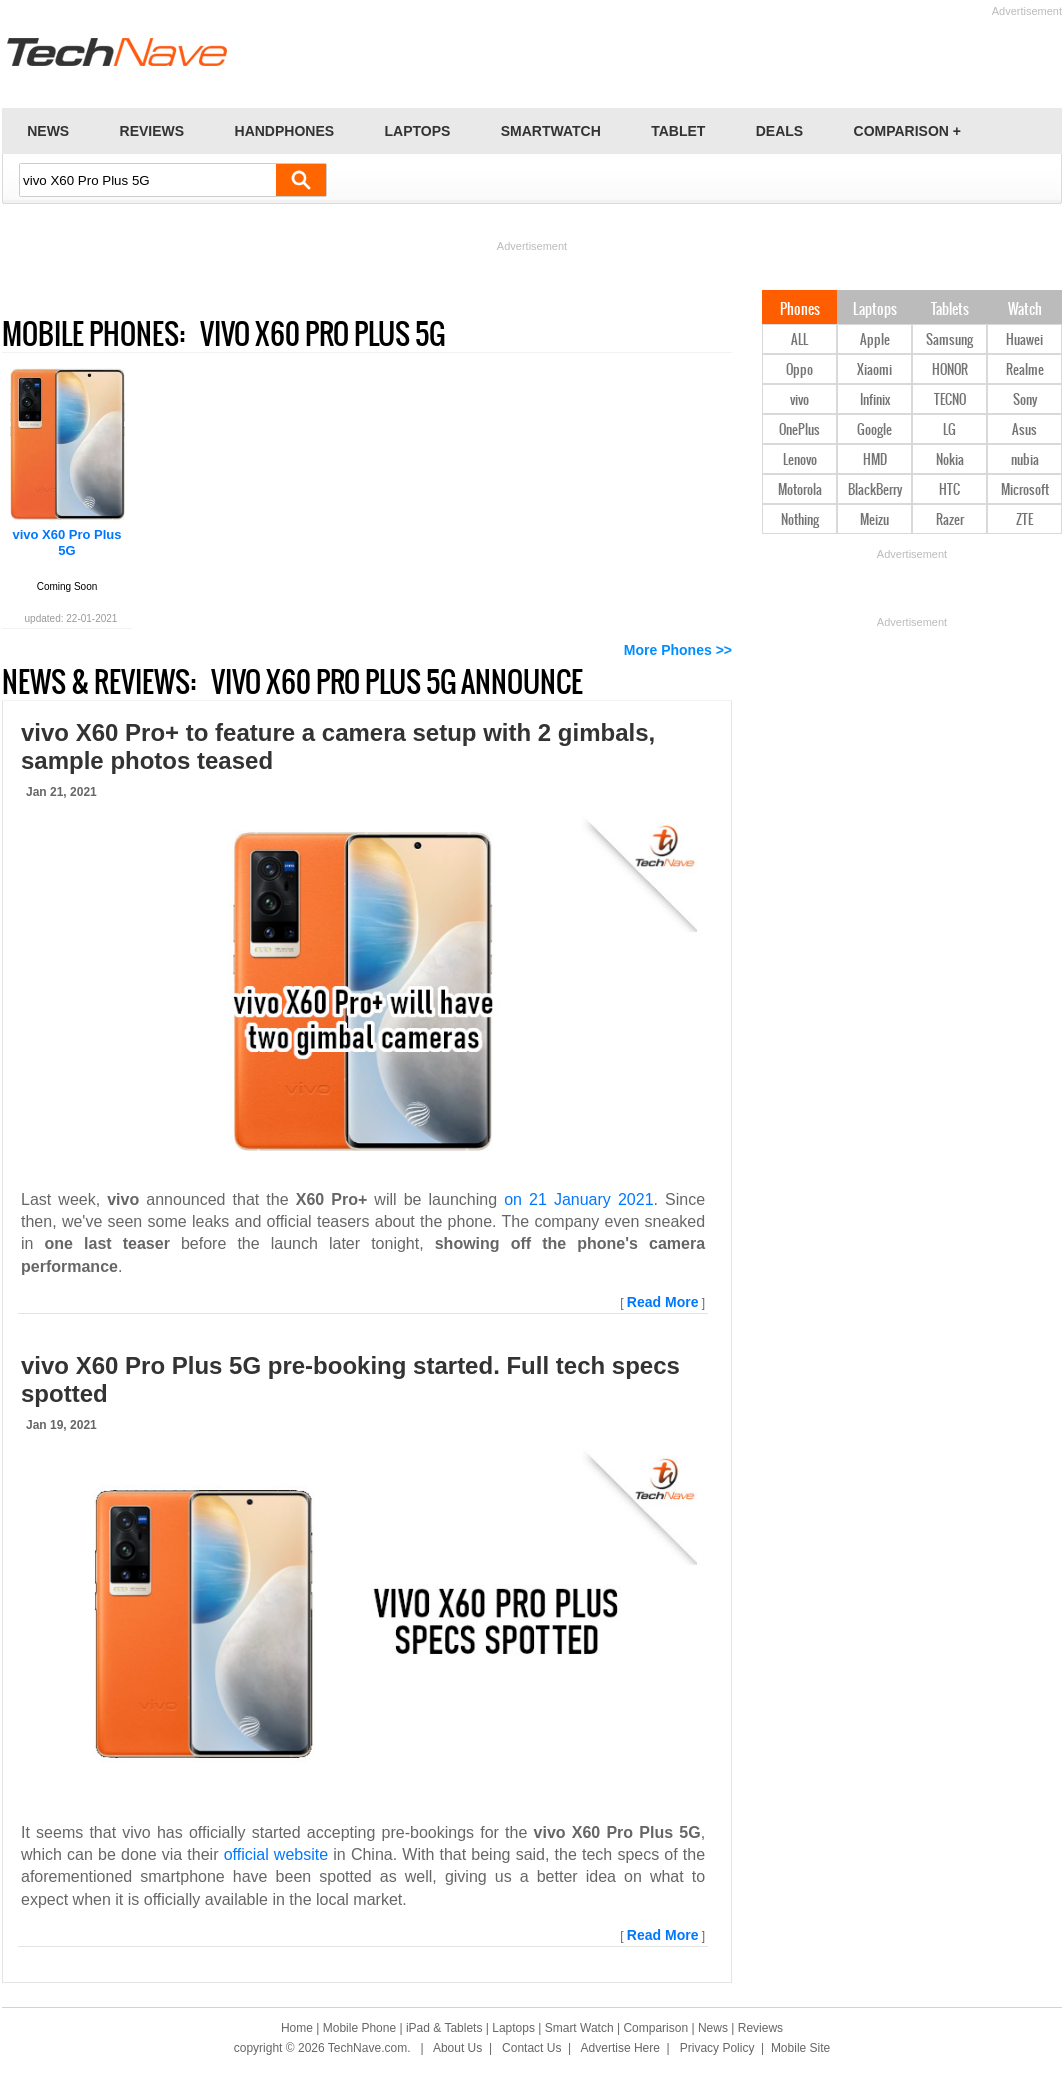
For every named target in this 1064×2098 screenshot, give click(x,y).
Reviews (760, 2028)
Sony (1025, 400)
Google (874, 430)
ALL (799, 340)
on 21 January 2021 (578, 1199)
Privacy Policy (717, 2048)
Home (297, 2028)
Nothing (800, 520)
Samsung (949, 340)
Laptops (875, 310)
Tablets (950, 310)
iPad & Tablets (444, 2028)
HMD (875, 460)
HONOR (950, 370)
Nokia (950, 460)
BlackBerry (875, 490)
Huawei (1024, 340)
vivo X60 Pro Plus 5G (66, 542)
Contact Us (531, 2048)
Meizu (874, 520)
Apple (875, 340)
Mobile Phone (359, 2028)
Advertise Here (620, 2048)
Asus (1024, 430)
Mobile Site (800, 2048)
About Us (457, 2048)
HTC (949, 490)
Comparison (655, 2028)
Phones (800, 310)
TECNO (950, 400)
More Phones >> (678, 650)
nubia (1025, 460)
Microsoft (1025, 490)
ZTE (1024, 520)
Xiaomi (874, 370)
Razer (950, 520)
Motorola (800, 490)
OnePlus (799, 430)
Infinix (875, 400)
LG (949, 430)
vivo (799, 400)
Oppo (799, 370)
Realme (1025, 370)
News (713, 2028)
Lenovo (800, 460)
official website (276, 1854)
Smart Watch (579, 2028)
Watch (1025, 310)
